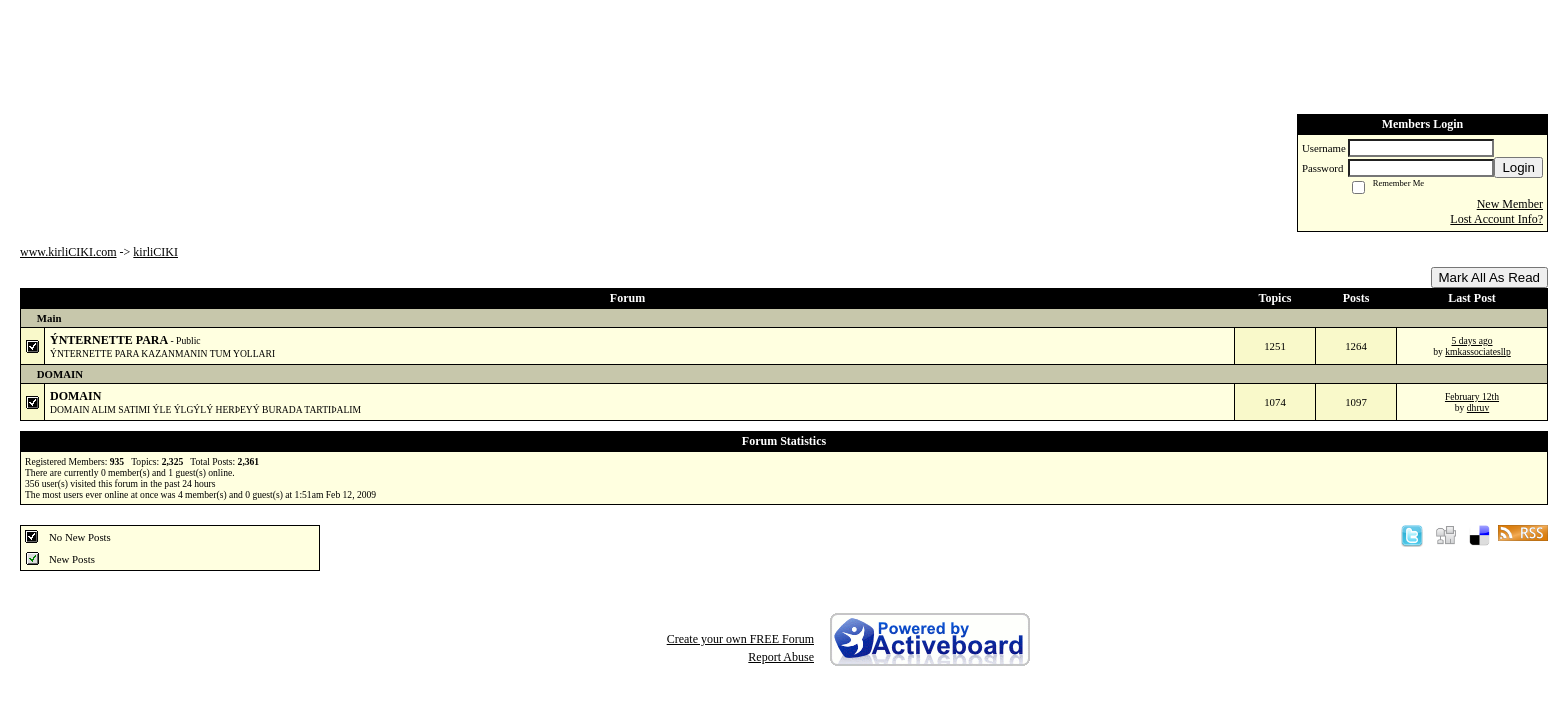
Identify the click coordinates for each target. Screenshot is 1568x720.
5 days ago (1471, 340)
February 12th (1472, 396)
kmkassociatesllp (1478, 351)
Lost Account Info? (1496, 219)
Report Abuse (781, 657)
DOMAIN (75, 396)
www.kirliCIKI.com (68, 252)
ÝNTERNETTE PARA (110, 340)
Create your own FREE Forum (740, 639)
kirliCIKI (155, 252)
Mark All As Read (1489, 277)
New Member (1510, 204)
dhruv (1478, 407)
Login (1518, 167)
